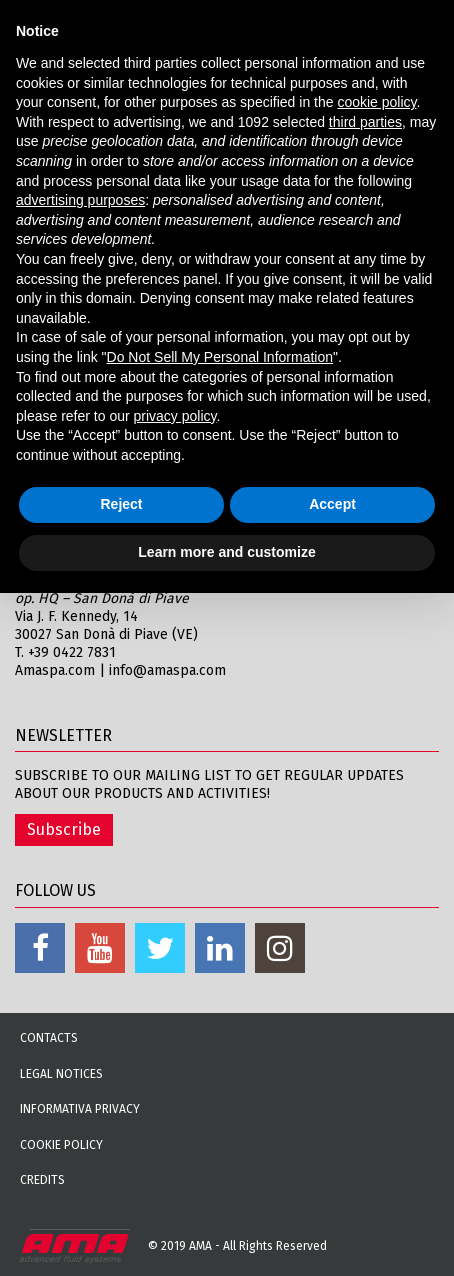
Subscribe (64, 829)
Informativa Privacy (80, 1109)
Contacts (49, 1038)
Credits (42, 1180)
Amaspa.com (55, 670)
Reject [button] (121, 504)
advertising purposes (80, 200)
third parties (365, 122)
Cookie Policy (61, 1145)
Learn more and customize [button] (226, 552)
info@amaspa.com (167, 670)
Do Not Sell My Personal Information (220, 357)
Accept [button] (332, 504)
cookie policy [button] (376, 102)
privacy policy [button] (175, 416)
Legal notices (61, 1074)
